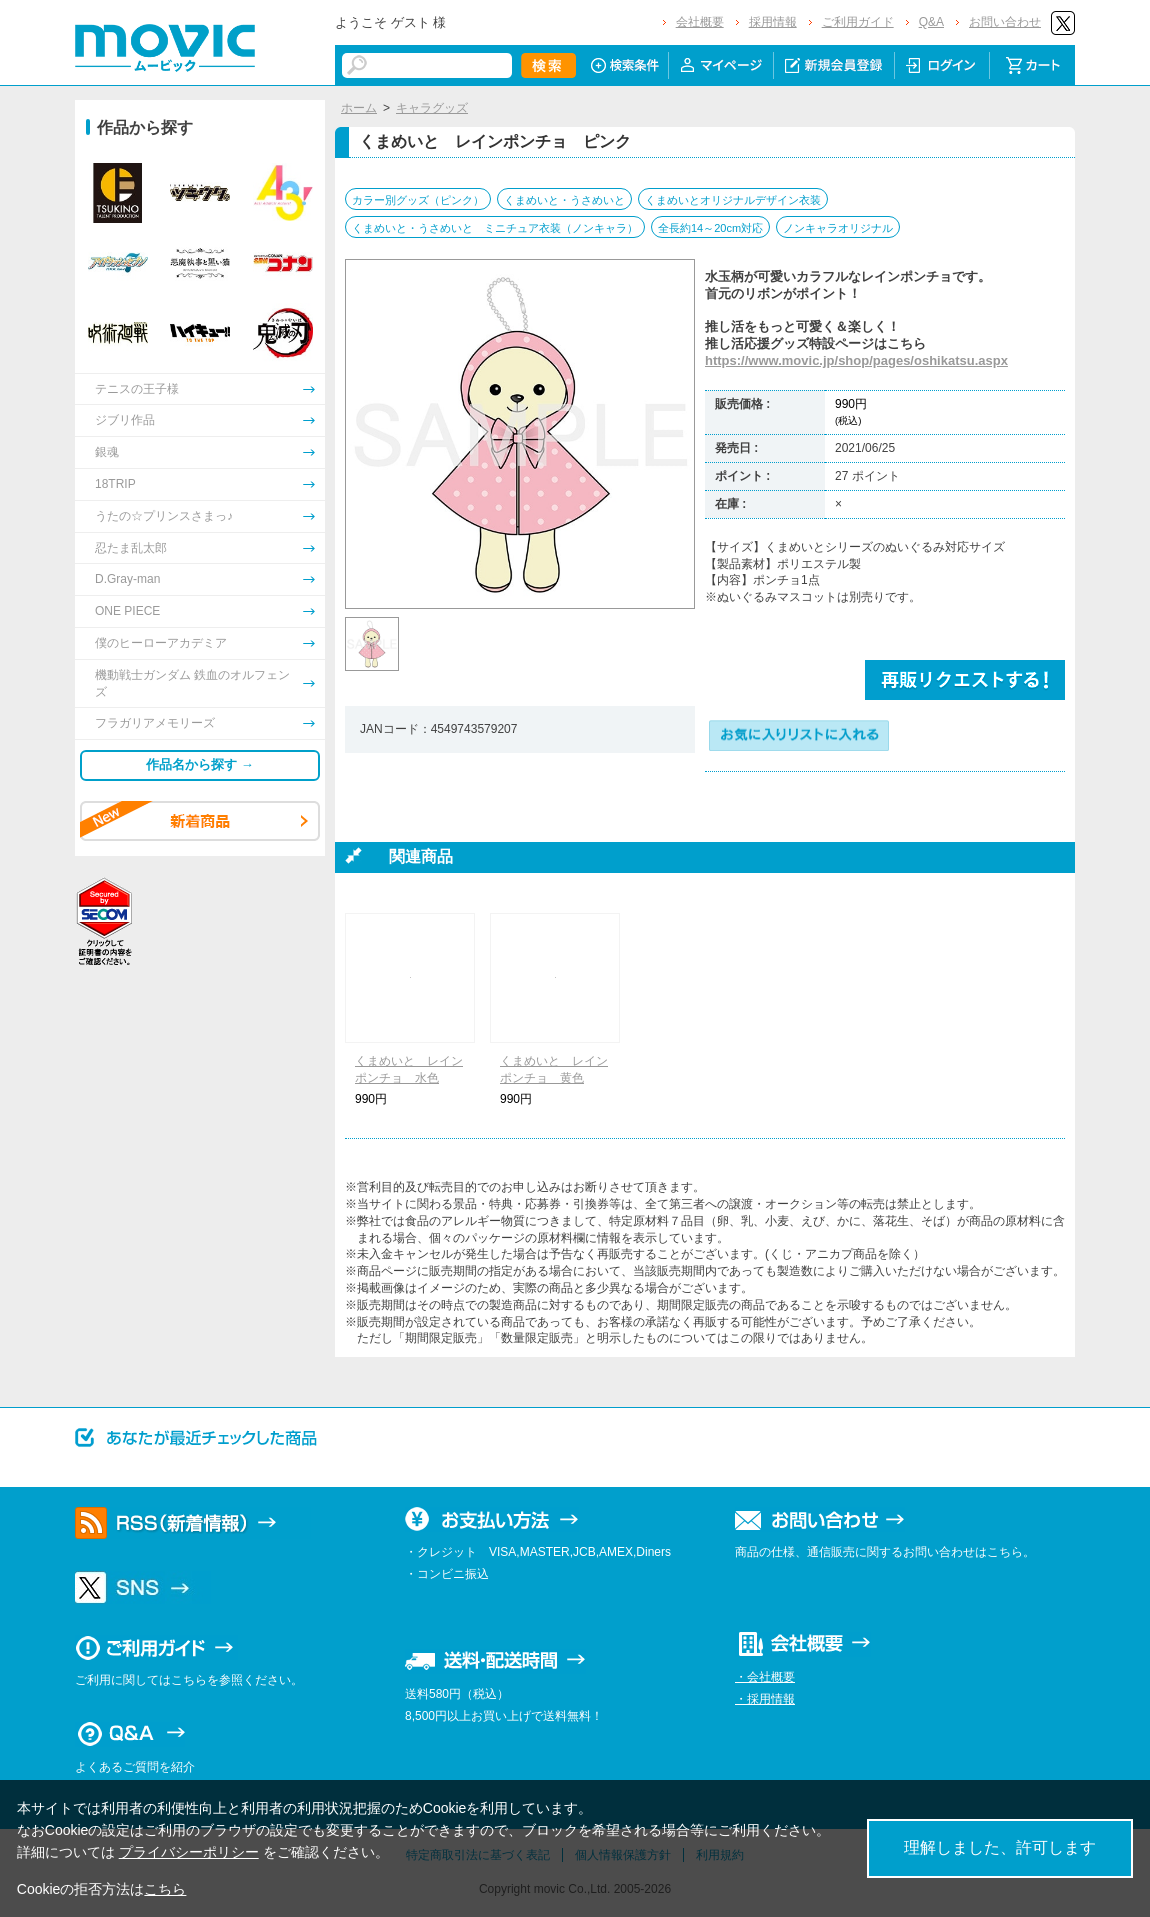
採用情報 (773, 22)
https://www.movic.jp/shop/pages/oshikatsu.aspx (856, 360)
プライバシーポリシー (189, 1852)
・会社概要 (765, 1677)
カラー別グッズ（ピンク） (418, 200)
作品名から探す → (200, 764)
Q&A (931, 22)
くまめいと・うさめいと (564, 200)
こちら (165, 1889)
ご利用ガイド (858, 22)
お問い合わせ (1005, 22)
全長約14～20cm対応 (710, 228)
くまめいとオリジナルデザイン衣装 (733, 200)
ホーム (359, 108)
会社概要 (700, 22)
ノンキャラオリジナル (838, 228)
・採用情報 (765, 1699)
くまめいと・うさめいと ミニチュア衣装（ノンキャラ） (495, 228)
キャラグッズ (432, 108)
